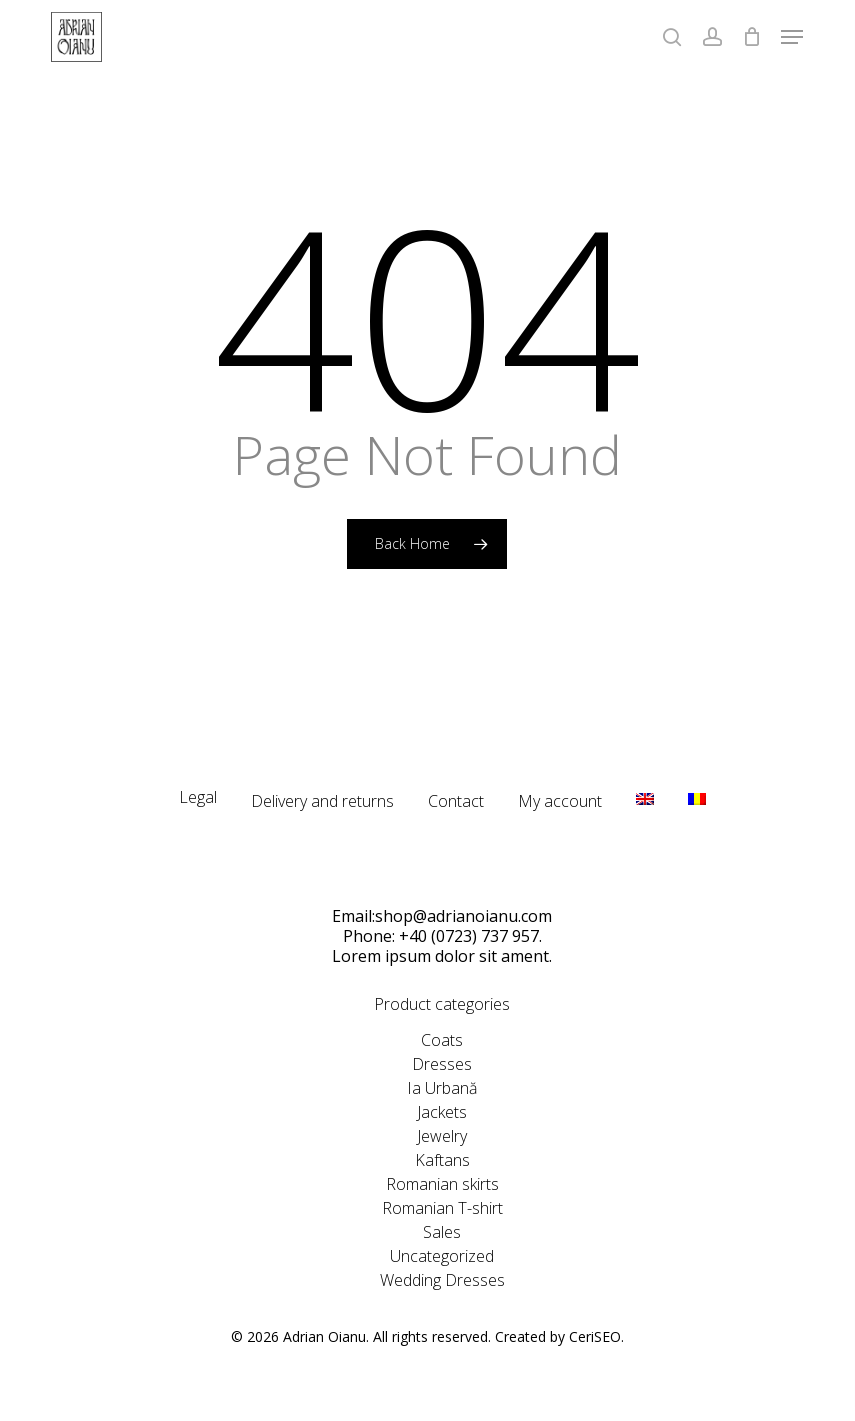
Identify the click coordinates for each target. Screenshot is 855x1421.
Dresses (442, 1064)
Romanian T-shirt (442, 1208)
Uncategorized (442, 1256)
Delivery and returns (322, 801)
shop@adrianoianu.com (463, 916)
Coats (442, 1040)
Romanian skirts (442, 1184)
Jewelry (442, 1136)
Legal (198, 797)
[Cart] (751, 37)
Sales (442, 1232)
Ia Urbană (442, 1088)
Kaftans (442, 1160)
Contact (456, 801)
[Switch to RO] (697, 807)
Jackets (442, 1112)
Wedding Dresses (442, 1280)
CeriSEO (595, 1336)
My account (560, 801)
